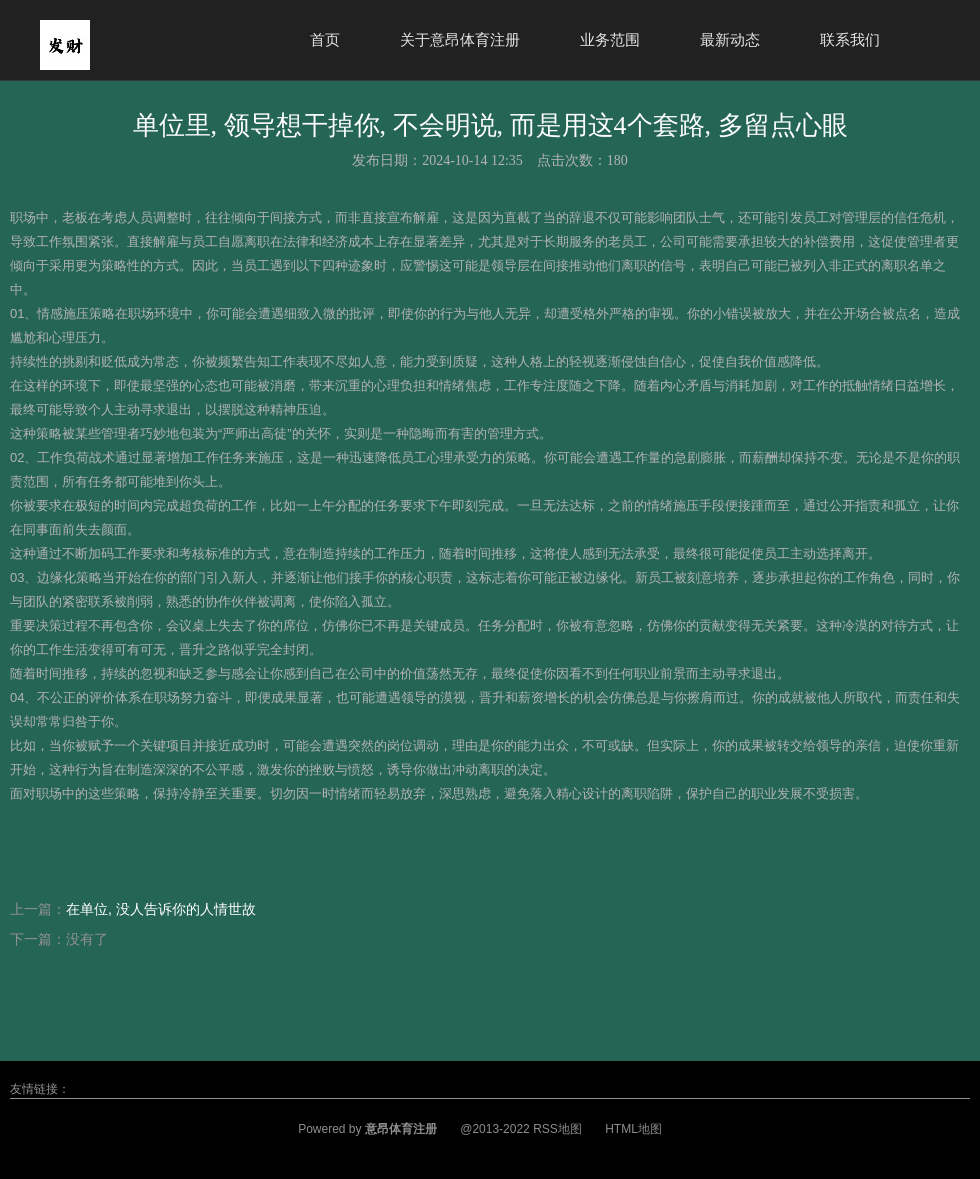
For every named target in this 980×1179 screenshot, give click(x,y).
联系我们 (850, 39)
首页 (325, 39)
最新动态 (730, 39)
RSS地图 (557, 1129)
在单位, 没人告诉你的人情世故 (161, 909)
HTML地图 (633, 1129)
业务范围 (610, 39)
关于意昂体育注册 (460, 39)
